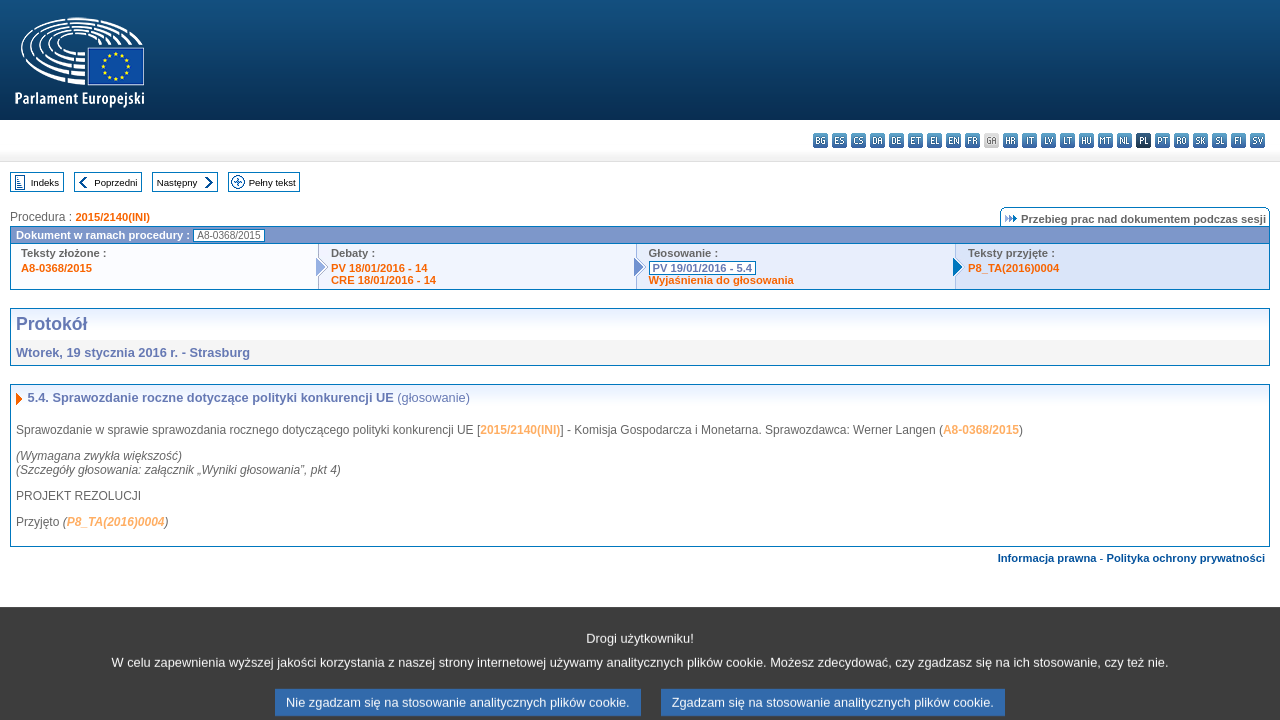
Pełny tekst (272, 182)
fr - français (972, 140)
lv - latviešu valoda (1048, 140)
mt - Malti (1105, 140)
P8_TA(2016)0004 (1013, 268)
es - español (839, 140)
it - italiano (1029, 140)
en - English (953, 140)
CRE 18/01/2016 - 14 (383, 280)
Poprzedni (115, 182)
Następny (177, 182)
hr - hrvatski (1010, 140)
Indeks (45, 182)
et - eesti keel (915, 140)
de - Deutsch (896, 140)
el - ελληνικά (934, 140)
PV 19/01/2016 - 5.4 (703, 268)
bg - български (820, 140)
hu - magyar (1086, 140)
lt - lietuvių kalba (1067, 140)
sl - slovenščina (1219, 140)
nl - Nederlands (1124, 140)
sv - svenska (1257, 140)
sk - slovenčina (1200, 140)
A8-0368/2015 (56, 268)
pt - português (1162, 140)
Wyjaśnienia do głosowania (721, 280)
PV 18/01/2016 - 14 (379, 268)
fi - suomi (1238, 140)
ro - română (1181, 140)
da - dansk (877, 140)
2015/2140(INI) (112, 217)
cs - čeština (858, 140)
